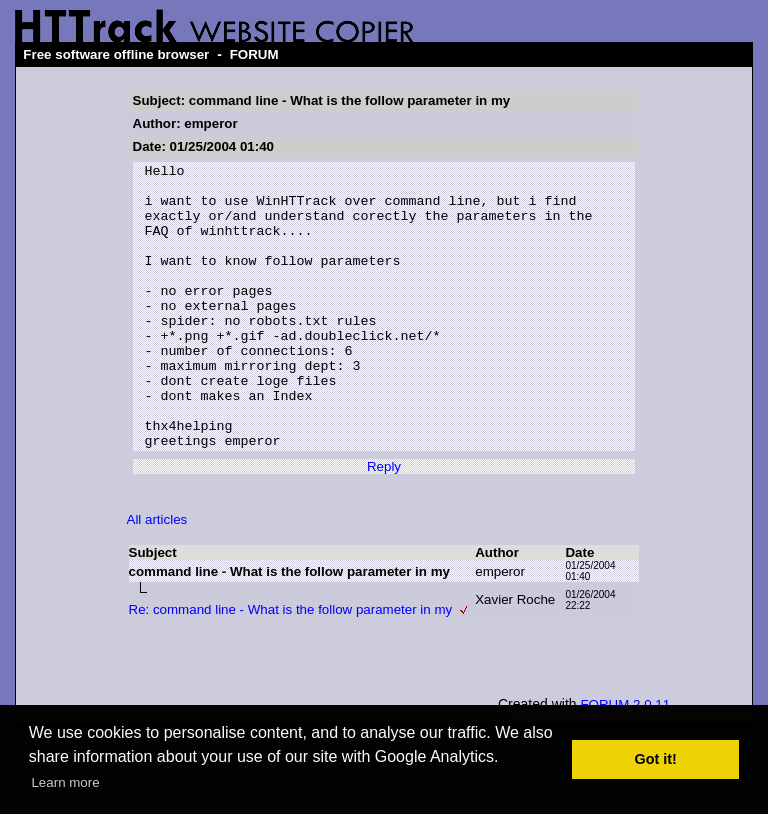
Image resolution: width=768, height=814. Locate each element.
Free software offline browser (116, 54)
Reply (384, 523)
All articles (157, 576)
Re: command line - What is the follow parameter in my (291, 666)
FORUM (254, 54)
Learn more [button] (65, 782)
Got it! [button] (656, 759)
